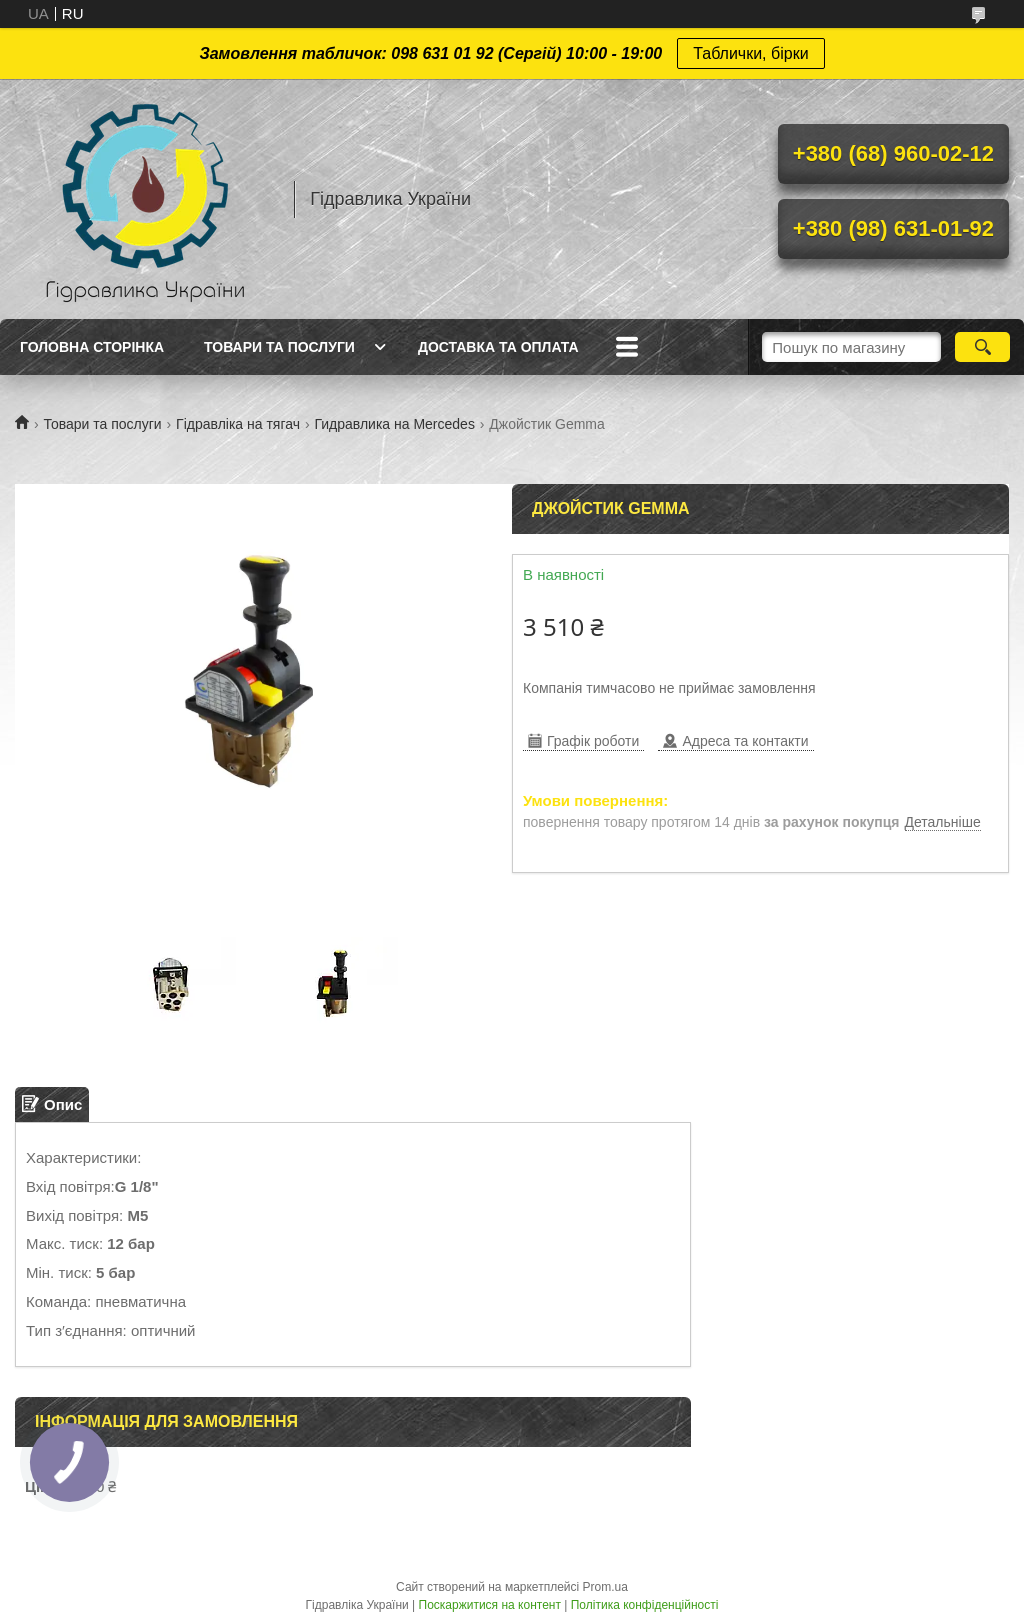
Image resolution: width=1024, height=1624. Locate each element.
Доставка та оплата (498, 347)
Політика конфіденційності (645, 1605)
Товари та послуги (279, 347)
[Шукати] (982, 347)
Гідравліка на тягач (238, 424)
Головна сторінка (92, 347)
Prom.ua (605, 1587)
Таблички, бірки (750, 53)
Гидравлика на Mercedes (394, 424)
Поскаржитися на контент (490, 1605)
